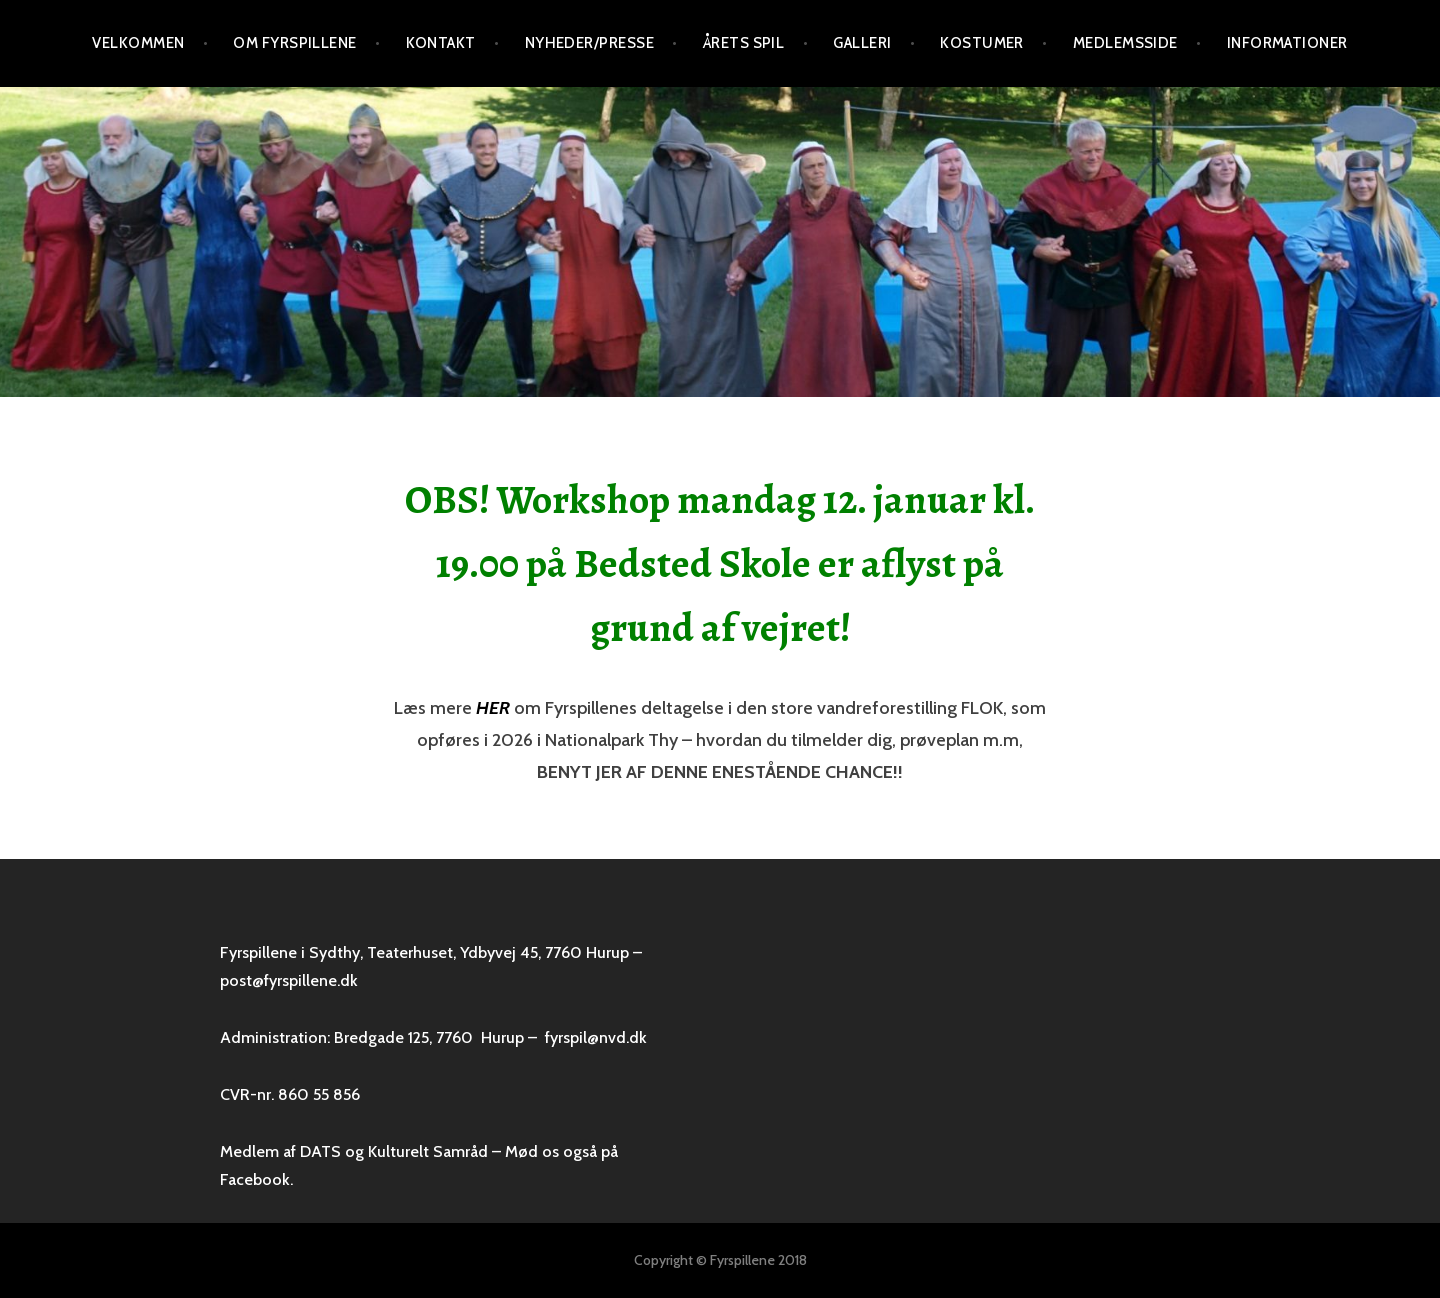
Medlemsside (1125, 43)
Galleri (862, 43)
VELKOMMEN (138, 43)
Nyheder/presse (589, 43)
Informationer (1287, 43)
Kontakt (441, 43)
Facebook (255, 1179)
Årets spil (744, 43)
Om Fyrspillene (294, 43)
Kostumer (982, 43)
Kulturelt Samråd (428, 1151)
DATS (320, 1151)
